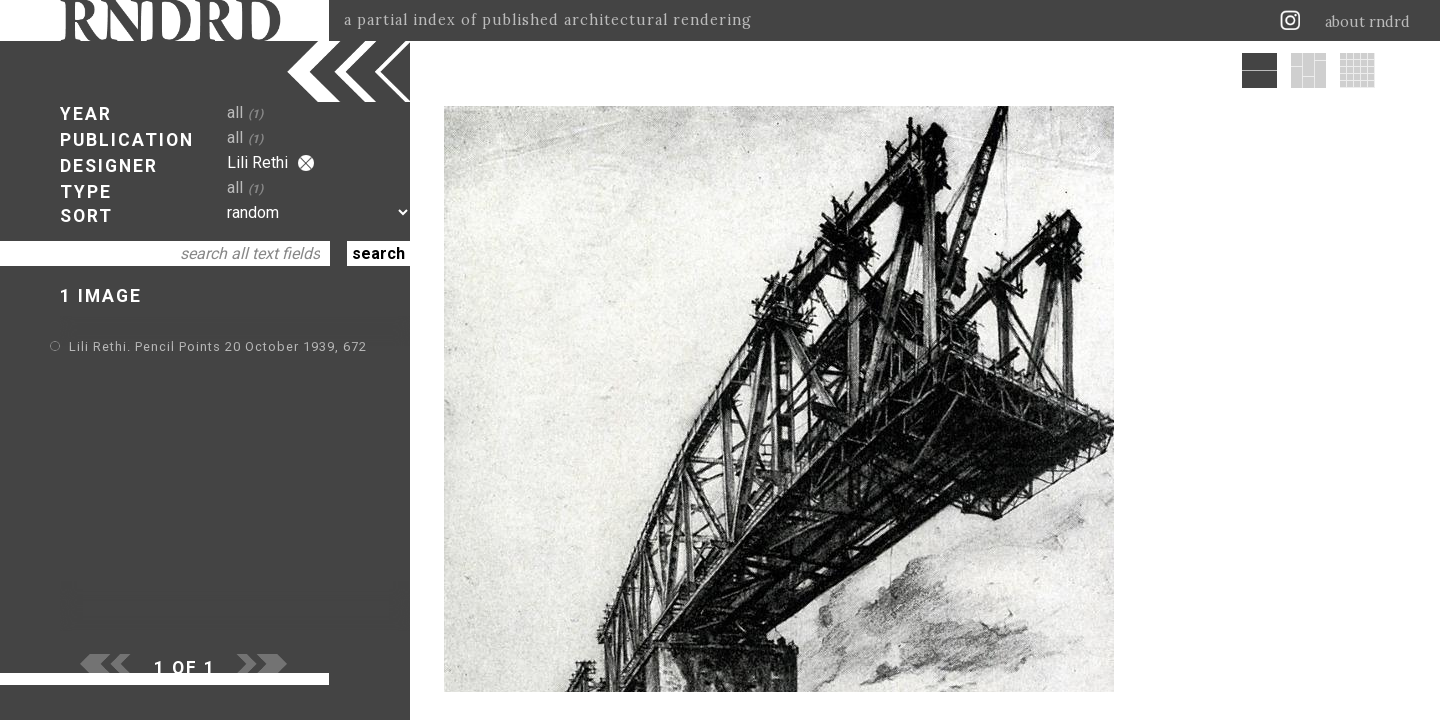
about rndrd (1367, 22)
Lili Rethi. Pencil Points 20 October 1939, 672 (218, 346)
